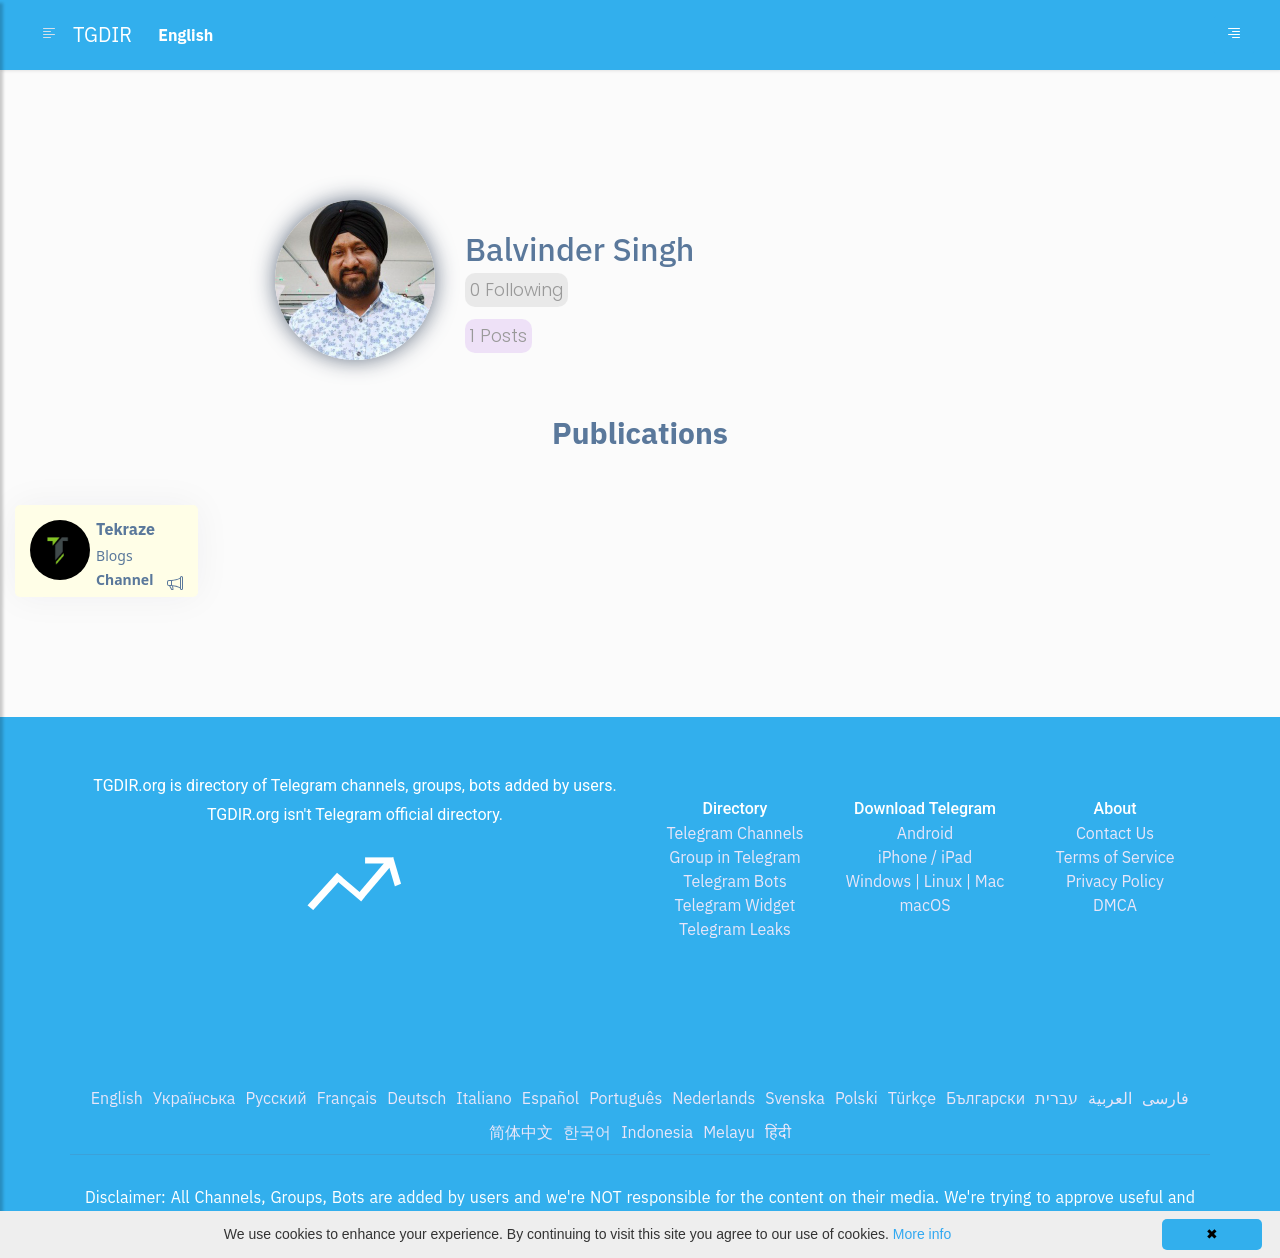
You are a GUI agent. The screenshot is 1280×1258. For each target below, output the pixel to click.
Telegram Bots (734, 881)
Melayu (729, 1132)
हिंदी (778, 1132)
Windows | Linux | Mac (925, 881)
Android (925, 833)
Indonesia (657, 1132)
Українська (194, 1098)
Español (550, 1098)
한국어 (587, 1132)
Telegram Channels (734, 833)
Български (985, 1098)
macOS (924, 905)
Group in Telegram (735, 857)
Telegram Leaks (735, 929)
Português (625, 1098)
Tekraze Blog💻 (125, 538)
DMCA (1115, 905)
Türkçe (912, 1098)
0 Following (516, 290)
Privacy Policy (1115, 881)
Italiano (484, 1098)
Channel (124, 579)
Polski (856, 1098)
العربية (1110, 1098)
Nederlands (713, 1098)
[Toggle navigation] (1234, 35)
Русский (275, 1098)
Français (347, 1098)
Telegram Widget (735, 905)
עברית (1056, 1098)
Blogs (114, 555)
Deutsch (416, 1098)
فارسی (1165, 1098)
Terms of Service (1115, 857)
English (117, 1098)
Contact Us (1115, 833)
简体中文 (521, 1132)
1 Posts (498, 336)
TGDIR (102, 34)
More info (922, 1234)
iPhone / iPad (925, 857)
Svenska (795, 1098)
